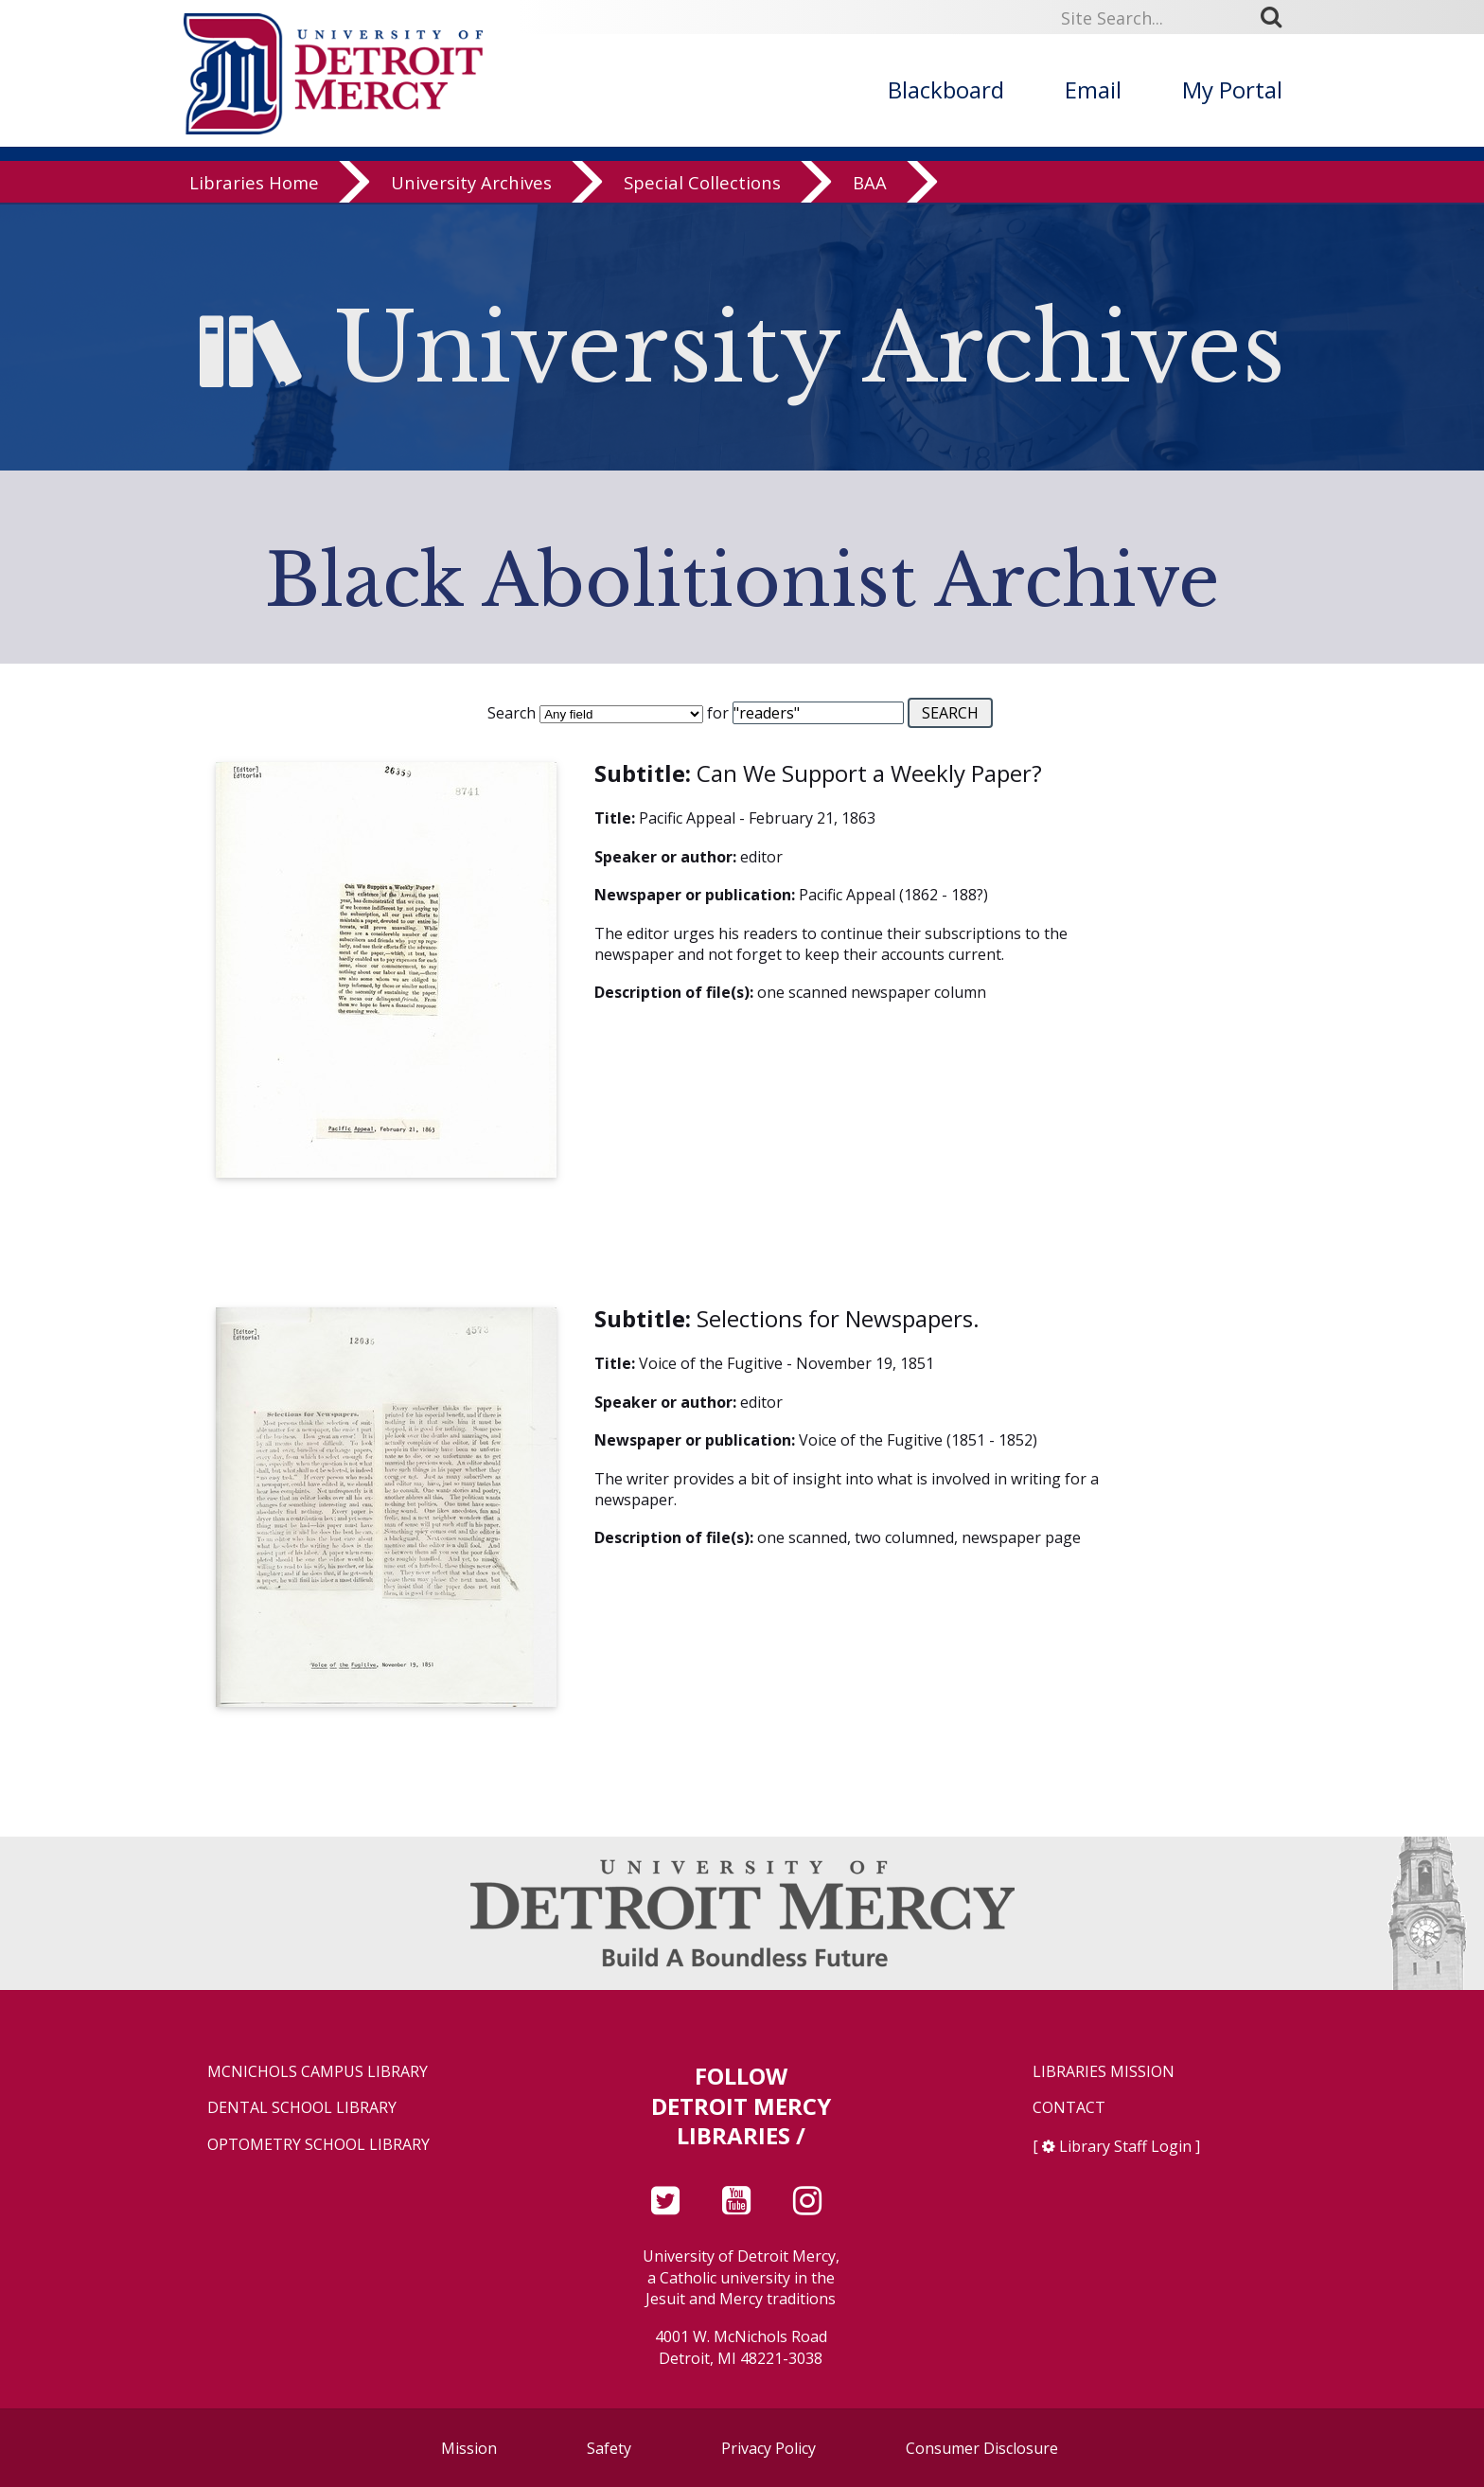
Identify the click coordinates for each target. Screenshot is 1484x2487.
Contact (1069, 2108)
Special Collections (702, 184)
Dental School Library (302, 2108)
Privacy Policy (768, 2448)
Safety (609, 2448)
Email (1093, 89)
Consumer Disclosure (982, 2448)
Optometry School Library (318, 2145)
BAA (870, 184)
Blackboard (946, 89)
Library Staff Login (1125, 2146)
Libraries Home (254, 184)
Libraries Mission (1104, 2072)
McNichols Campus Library (317, 2072)
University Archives (471, 184)
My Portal (1232, 89)
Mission (469, 2448)
